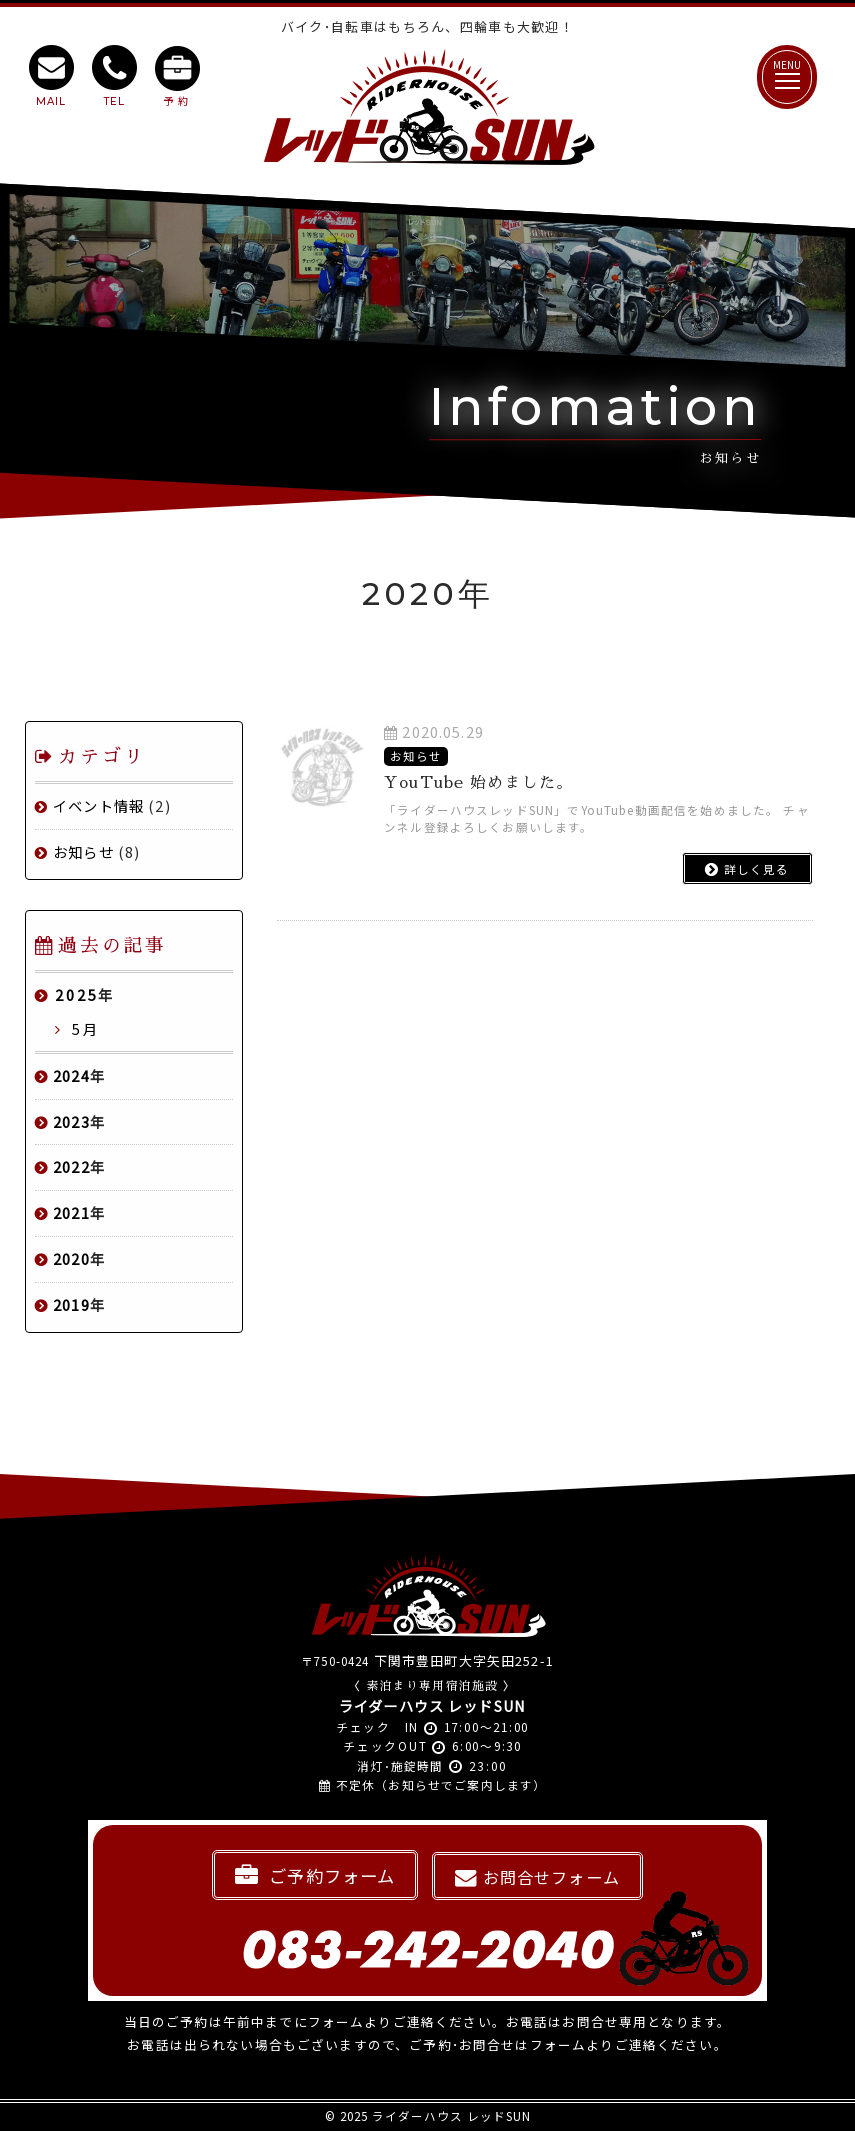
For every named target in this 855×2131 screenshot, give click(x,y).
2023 (71, 1121)
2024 (71, 1075)
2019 (71, 1304)
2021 (71, 1212)
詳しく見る (747, 869)
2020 (71, 1258)
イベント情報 (98, 805)
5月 (83, 1028)
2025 (77, 994)
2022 (71, 1166)
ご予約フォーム (315, 1875)
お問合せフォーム (537, 1877)
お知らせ (83, 851)
